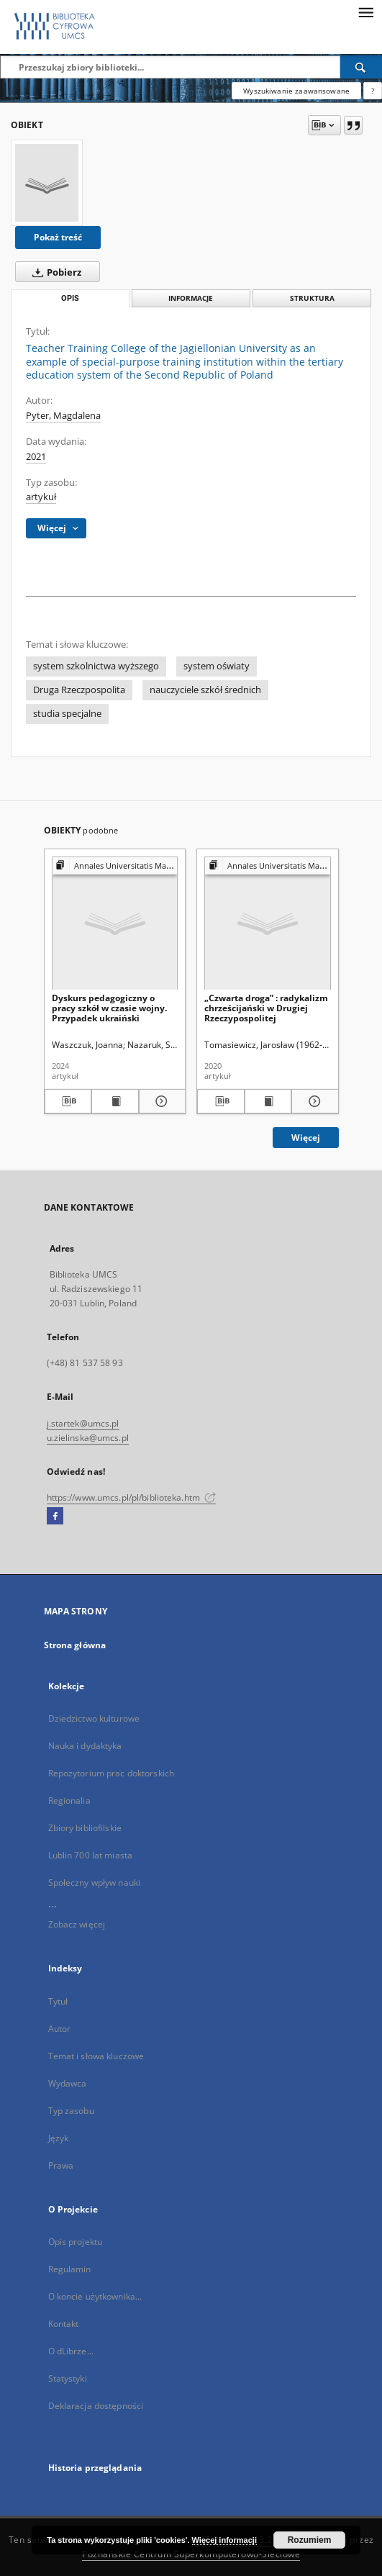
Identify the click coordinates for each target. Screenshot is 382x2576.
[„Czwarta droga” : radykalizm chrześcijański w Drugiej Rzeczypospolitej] (267, 923)
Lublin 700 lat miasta (90, 1855)
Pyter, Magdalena (63, 416)
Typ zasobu (71, 2111)
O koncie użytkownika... (95, 2296)
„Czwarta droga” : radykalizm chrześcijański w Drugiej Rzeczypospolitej (266, 1008)
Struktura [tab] (312, 298)
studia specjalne (67, 714)
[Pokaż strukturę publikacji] (115, 866)
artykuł (41, 497)
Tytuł (58, 2001)
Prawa (61, 2165)
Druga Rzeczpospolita (79, 690)
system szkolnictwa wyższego (96, 666)
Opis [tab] (70, 298)
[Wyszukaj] (361, 66)
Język (58, 2138)
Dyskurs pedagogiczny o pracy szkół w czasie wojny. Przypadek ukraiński (109, 1008)
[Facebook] (55, 1516)
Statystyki (67, 2378)
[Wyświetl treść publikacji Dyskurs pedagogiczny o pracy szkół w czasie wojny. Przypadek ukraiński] (115, 1101)
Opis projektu (75, 2242)
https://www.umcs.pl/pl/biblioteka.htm (132, 1497)
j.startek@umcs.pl (83, 1423)
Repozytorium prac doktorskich (111, 1773)
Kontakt (63, 2324)
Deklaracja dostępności (96, 2406)
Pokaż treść (58, 237)
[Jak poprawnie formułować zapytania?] (372, 90)
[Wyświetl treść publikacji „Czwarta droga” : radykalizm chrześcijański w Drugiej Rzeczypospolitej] (268, 1101)
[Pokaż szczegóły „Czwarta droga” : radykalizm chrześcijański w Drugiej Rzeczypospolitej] (313, 1101)
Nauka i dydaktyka (85, 1746)
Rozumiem (310, 2540)
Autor (59, 2029)
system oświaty (216, 666)
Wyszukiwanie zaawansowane (296, 91)
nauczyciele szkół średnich (205, 690)
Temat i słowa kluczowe (96, 2056)
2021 (36, 457)
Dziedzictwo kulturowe (94, 1718)
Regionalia (69, 1800)
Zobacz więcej (77, 1924)
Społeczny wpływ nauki (94, 1882)
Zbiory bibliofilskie (85, 1828)
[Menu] (365, 11)
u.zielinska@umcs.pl (88, 1438)
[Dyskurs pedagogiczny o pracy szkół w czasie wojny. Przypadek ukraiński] (115, 923)
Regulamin (69, 2269)
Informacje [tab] (190, 298)
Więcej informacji (224, 2540)
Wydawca (67, 2083)
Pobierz (54, 272)
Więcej (305, 1137)
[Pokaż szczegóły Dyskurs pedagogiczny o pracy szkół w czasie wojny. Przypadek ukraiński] (160, 1101)
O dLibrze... (71, 2351)
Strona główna (75, 1645)
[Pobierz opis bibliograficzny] (68, 1101)
